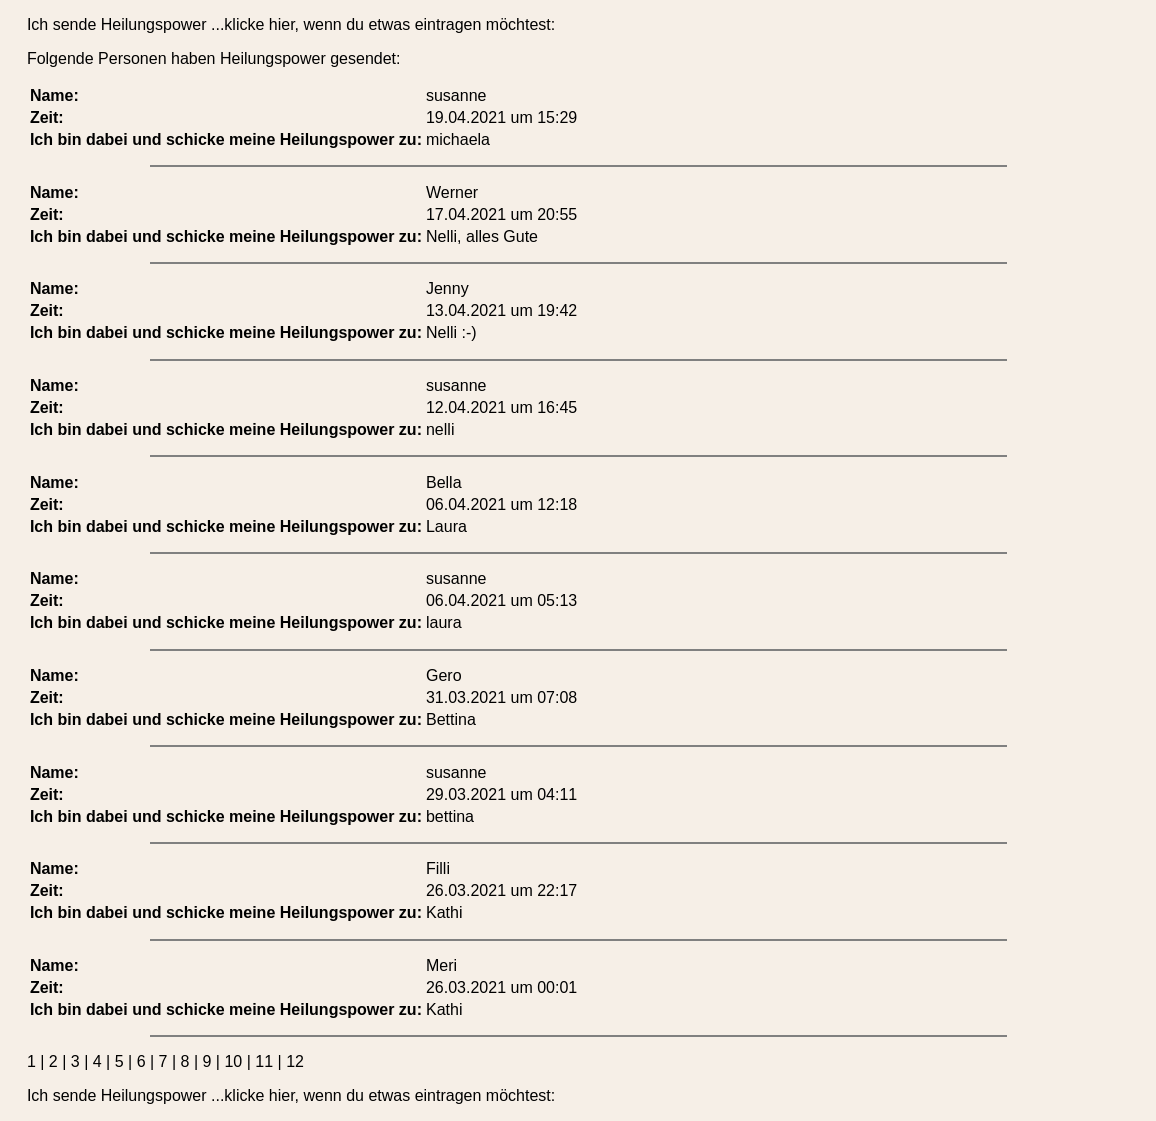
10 (233, 1061)
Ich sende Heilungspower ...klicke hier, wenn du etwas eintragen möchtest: (291, 24)
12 (295, 1061)
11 (264, 1061)
